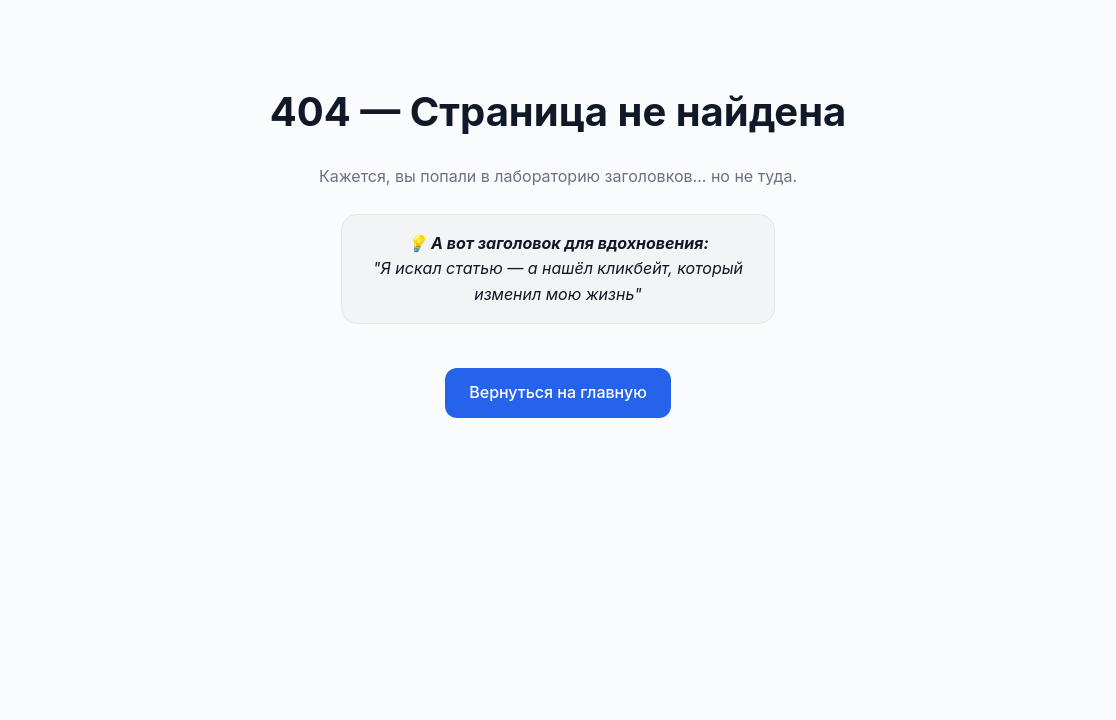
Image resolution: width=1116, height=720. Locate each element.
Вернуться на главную (558, 392)
